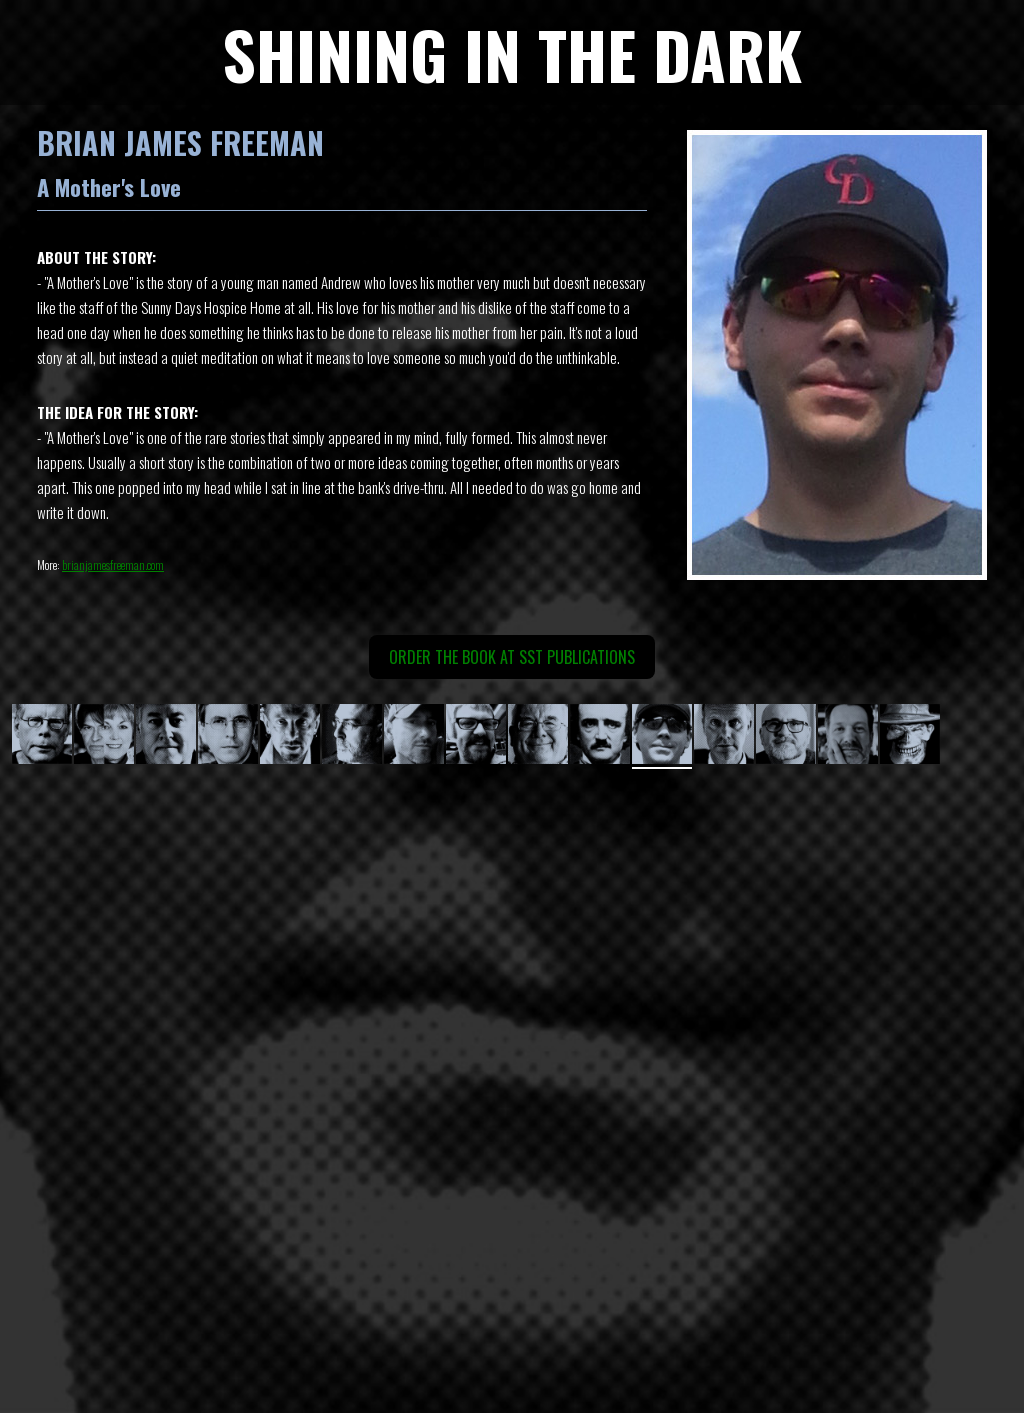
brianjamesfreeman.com (113, 564)
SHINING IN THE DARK (512, 53)
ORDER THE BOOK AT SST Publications (512, 657)
